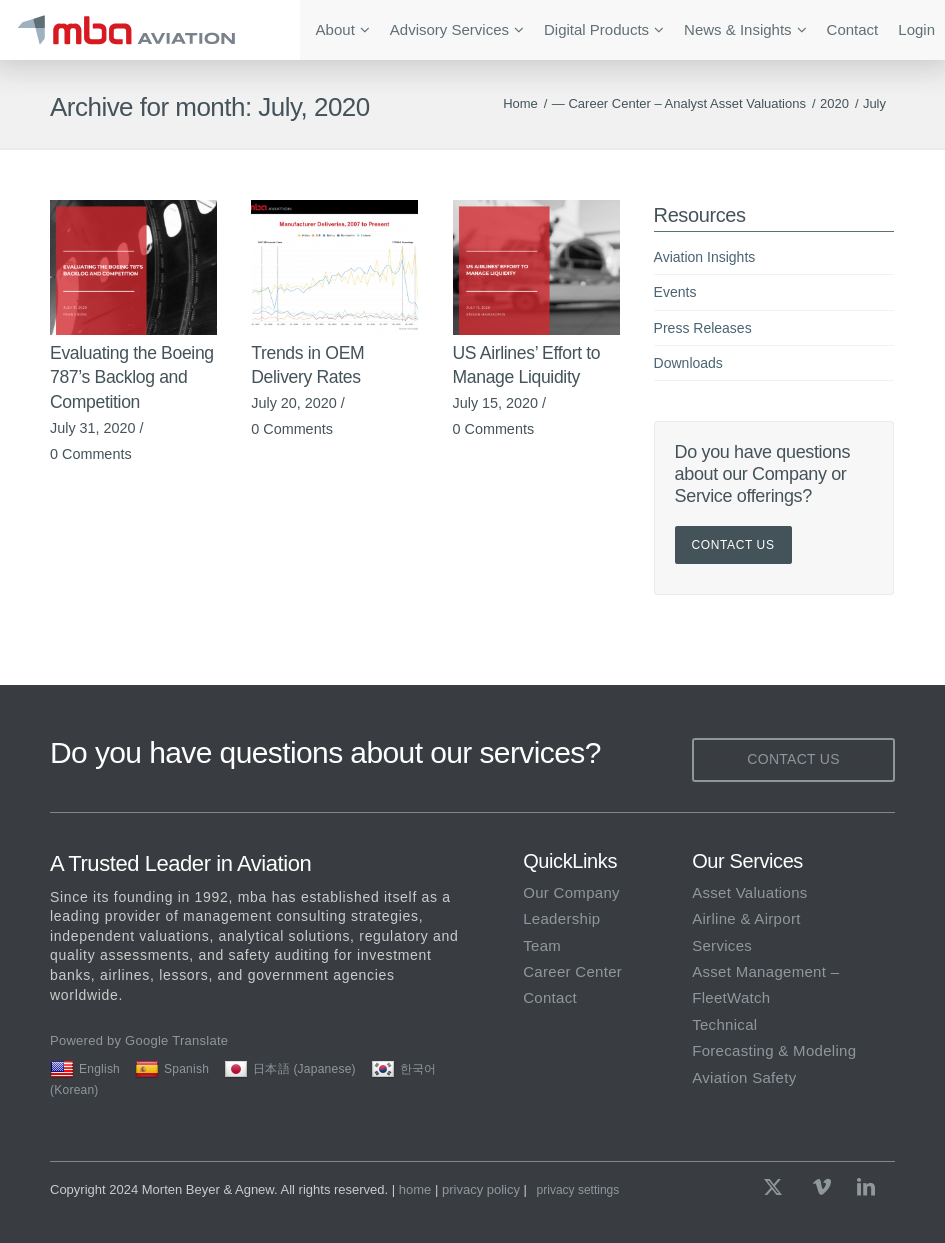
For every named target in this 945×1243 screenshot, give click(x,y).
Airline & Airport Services (746, 931)
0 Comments (91, 454)
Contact (550, 997)
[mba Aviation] (150, 30)
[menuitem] (343, 30)
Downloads (688, 363)
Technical (724, 1024)
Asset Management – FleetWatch (765, 984)
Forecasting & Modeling (774, 1050)
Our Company (571, 892)
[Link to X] (778, 1187)
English (85, 1069)
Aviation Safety (744, 1077)
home (415, 1189)
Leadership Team (561, 931)
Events (675, 292)
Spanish (172, 1069)
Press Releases (703, 328)
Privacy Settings (578, 1190)
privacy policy (481, 1189)
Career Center (572, 971)
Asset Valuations (749, 892)
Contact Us (733, 545)
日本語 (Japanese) (290, 1069)
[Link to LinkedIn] (866, 1187)
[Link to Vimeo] (822, 1187)
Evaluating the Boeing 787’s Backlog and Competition (132, 377)
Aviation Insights (705, 257)
